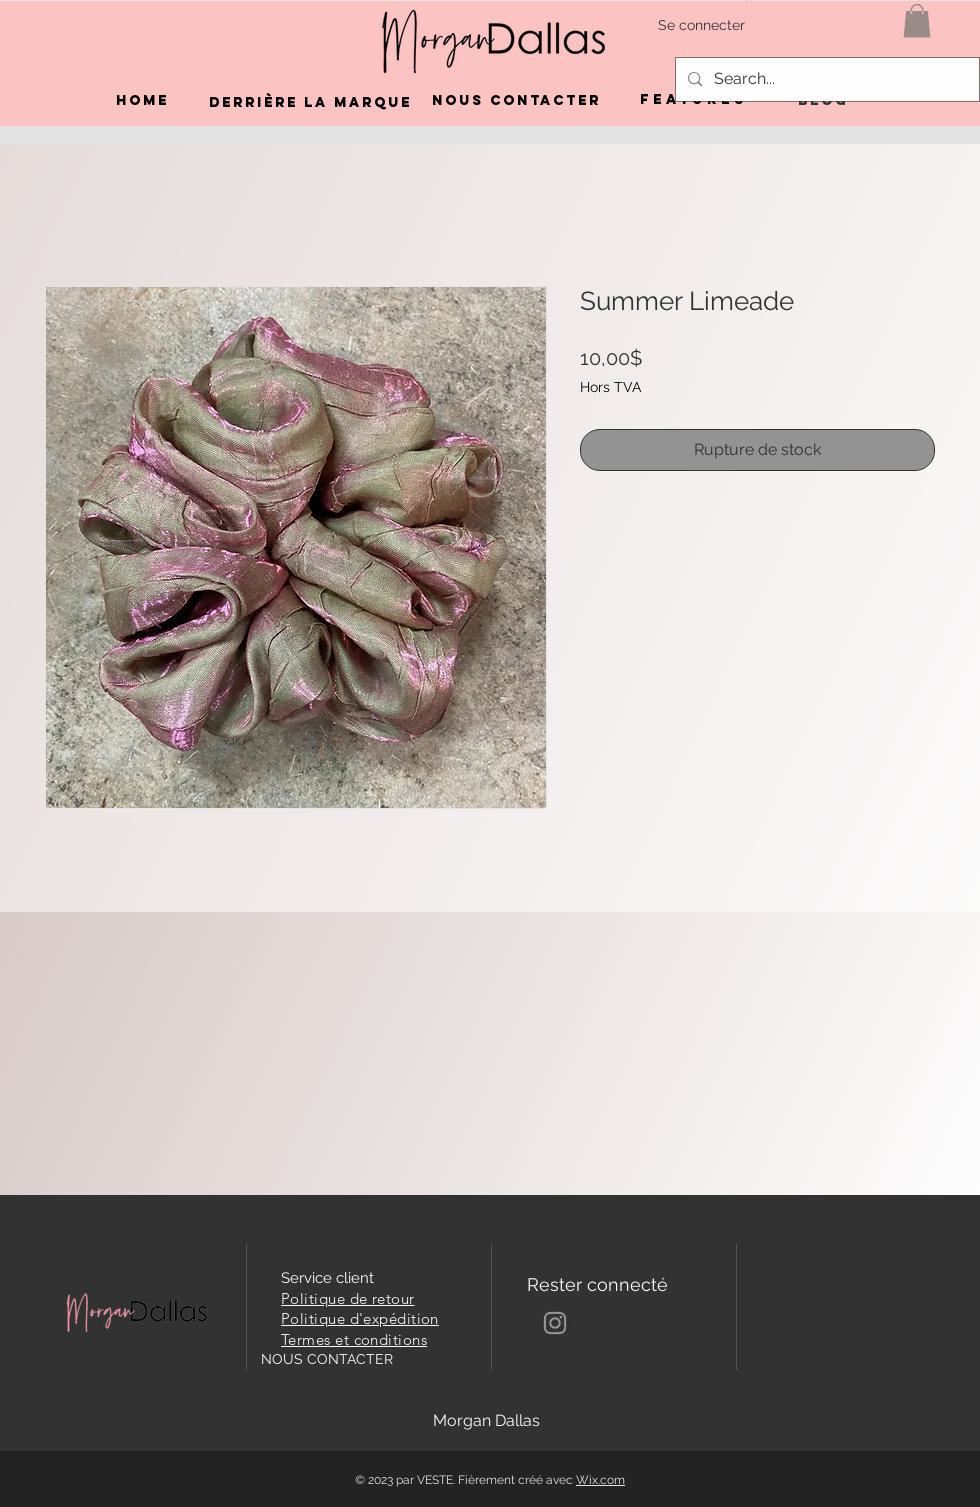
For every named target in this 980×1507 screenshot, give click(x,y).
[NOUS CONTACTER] (516, 101)
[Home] (142, 101)
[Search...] (825, 79)
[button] (917, 20)
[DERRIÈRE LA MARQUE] (310, 103)
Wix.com (600, 1480)
